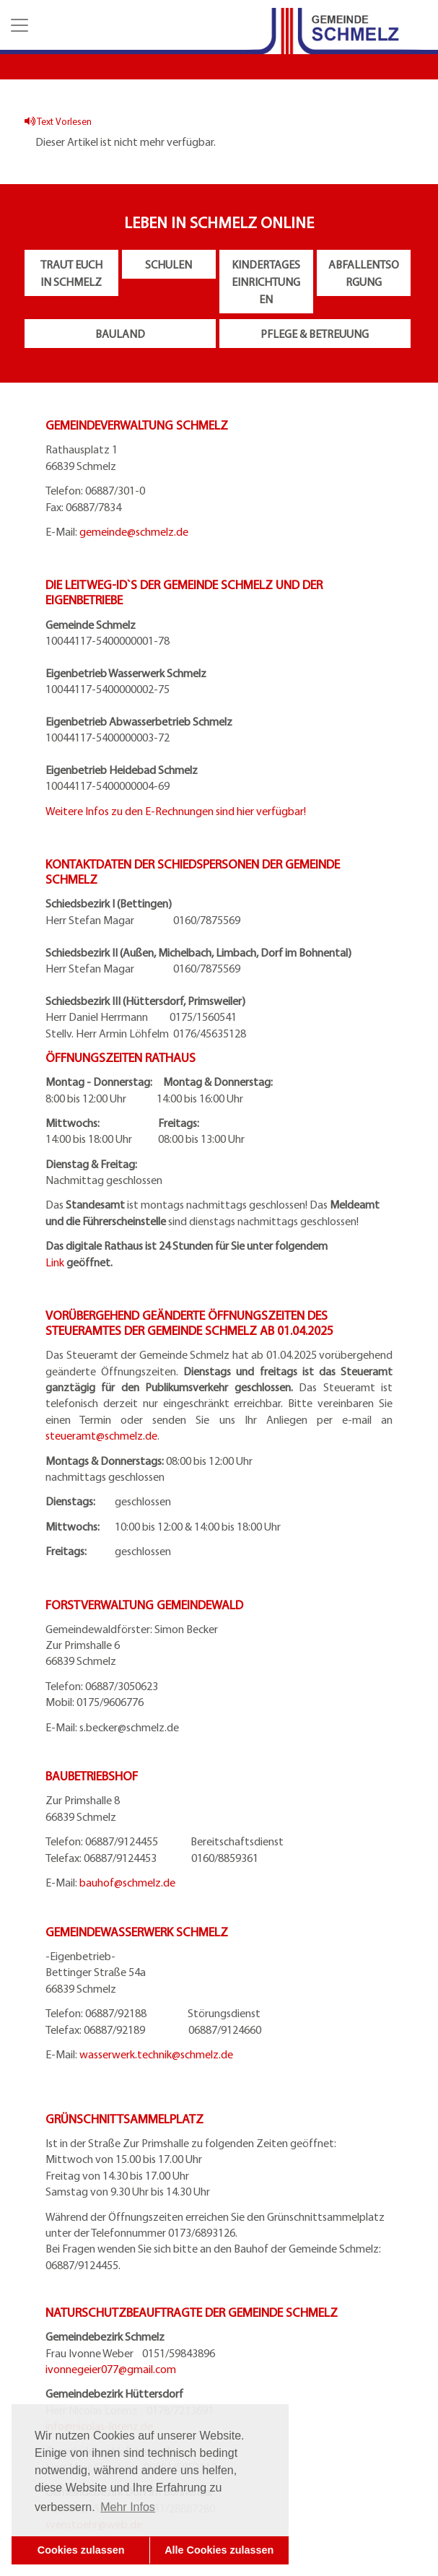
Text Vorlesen (58, 121)
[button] (18, 25)
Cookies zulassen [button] (81, 2550)
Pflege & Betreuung (314, 333)
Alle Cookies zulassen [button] (219, 2550)
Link (54, 1262)
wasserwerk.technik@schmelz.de (156, 2054)
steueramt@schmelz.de (101, 1435)
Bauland (120, 333)
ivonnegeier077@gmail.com (110, 2369)
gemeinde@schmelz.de (133, 531)
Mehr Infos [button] (127, 2507)
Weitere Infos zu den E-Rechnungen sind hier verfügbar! (175, 811)
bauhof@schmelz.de (127, 1882)
